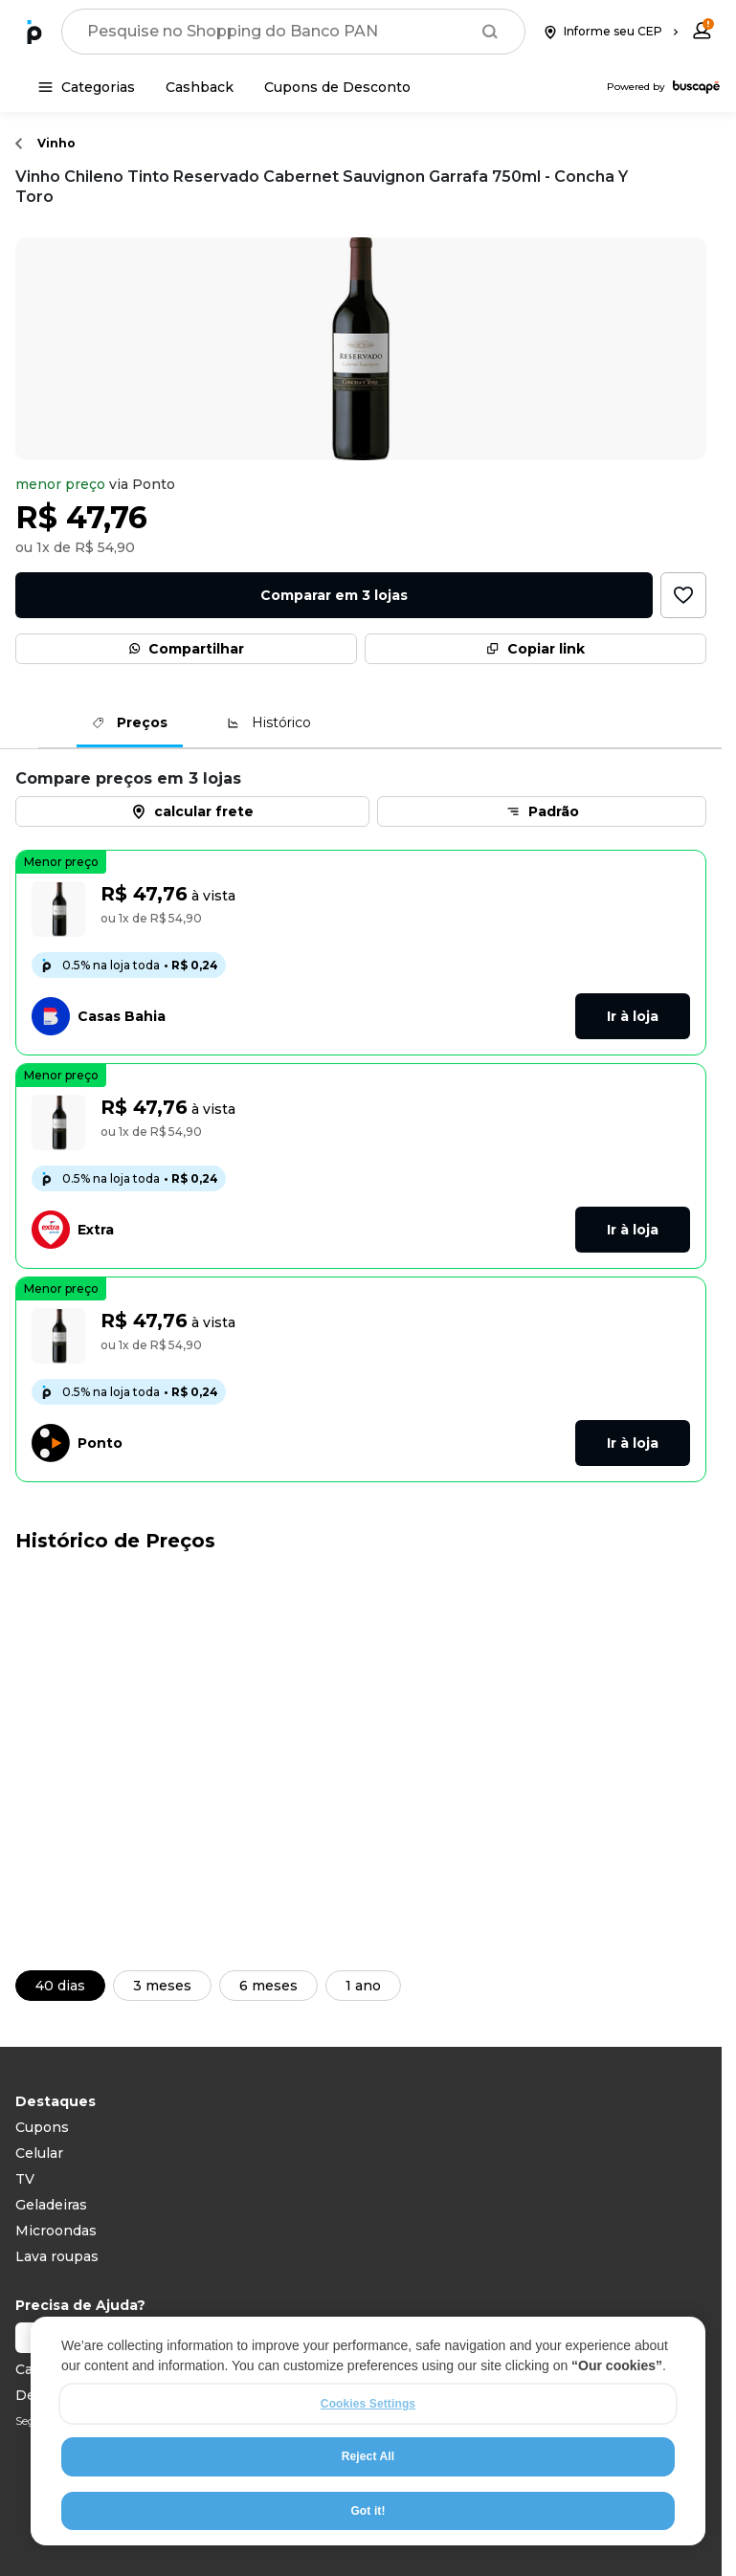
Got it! (367, 2511)
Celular (39, 2153)
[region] (368, 2431)
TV (24, 2178)
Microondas (56, 2230)
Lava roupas (57, 2256)
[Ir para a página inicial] (34, 31)
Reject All (368, 2456)
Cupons (42, 2127)
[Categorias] (86, 87)
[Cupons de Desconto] (337, 87)
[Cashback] (199, 87)
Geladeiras (51, 2204)
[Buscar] (490, 31)
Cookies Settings (368, 2403)
